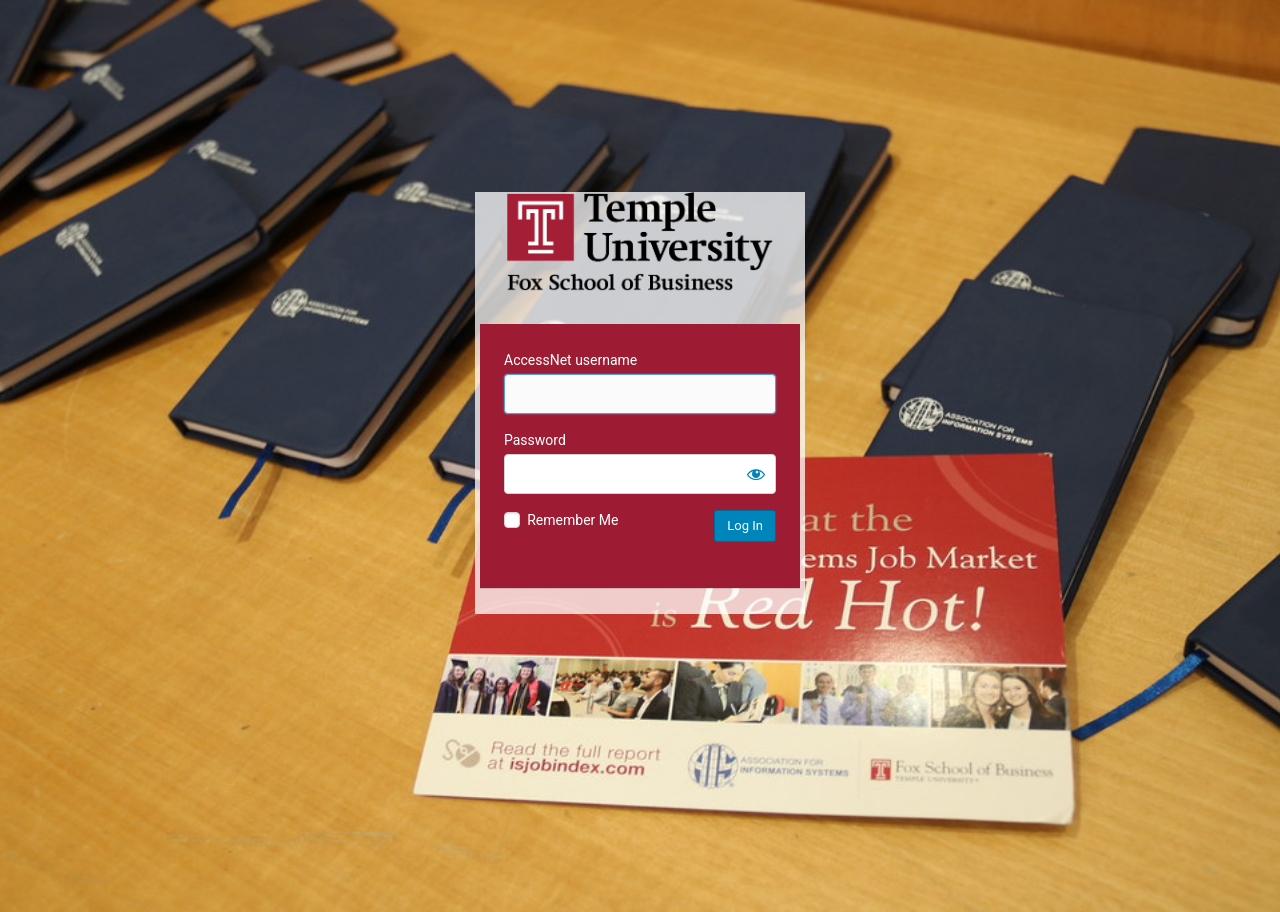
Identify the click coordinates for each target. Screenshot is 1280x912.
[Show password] (756, 474)
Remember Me (572, 520)
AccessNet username (570, 360)
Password (535, 440)
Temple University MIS (640, 242)
